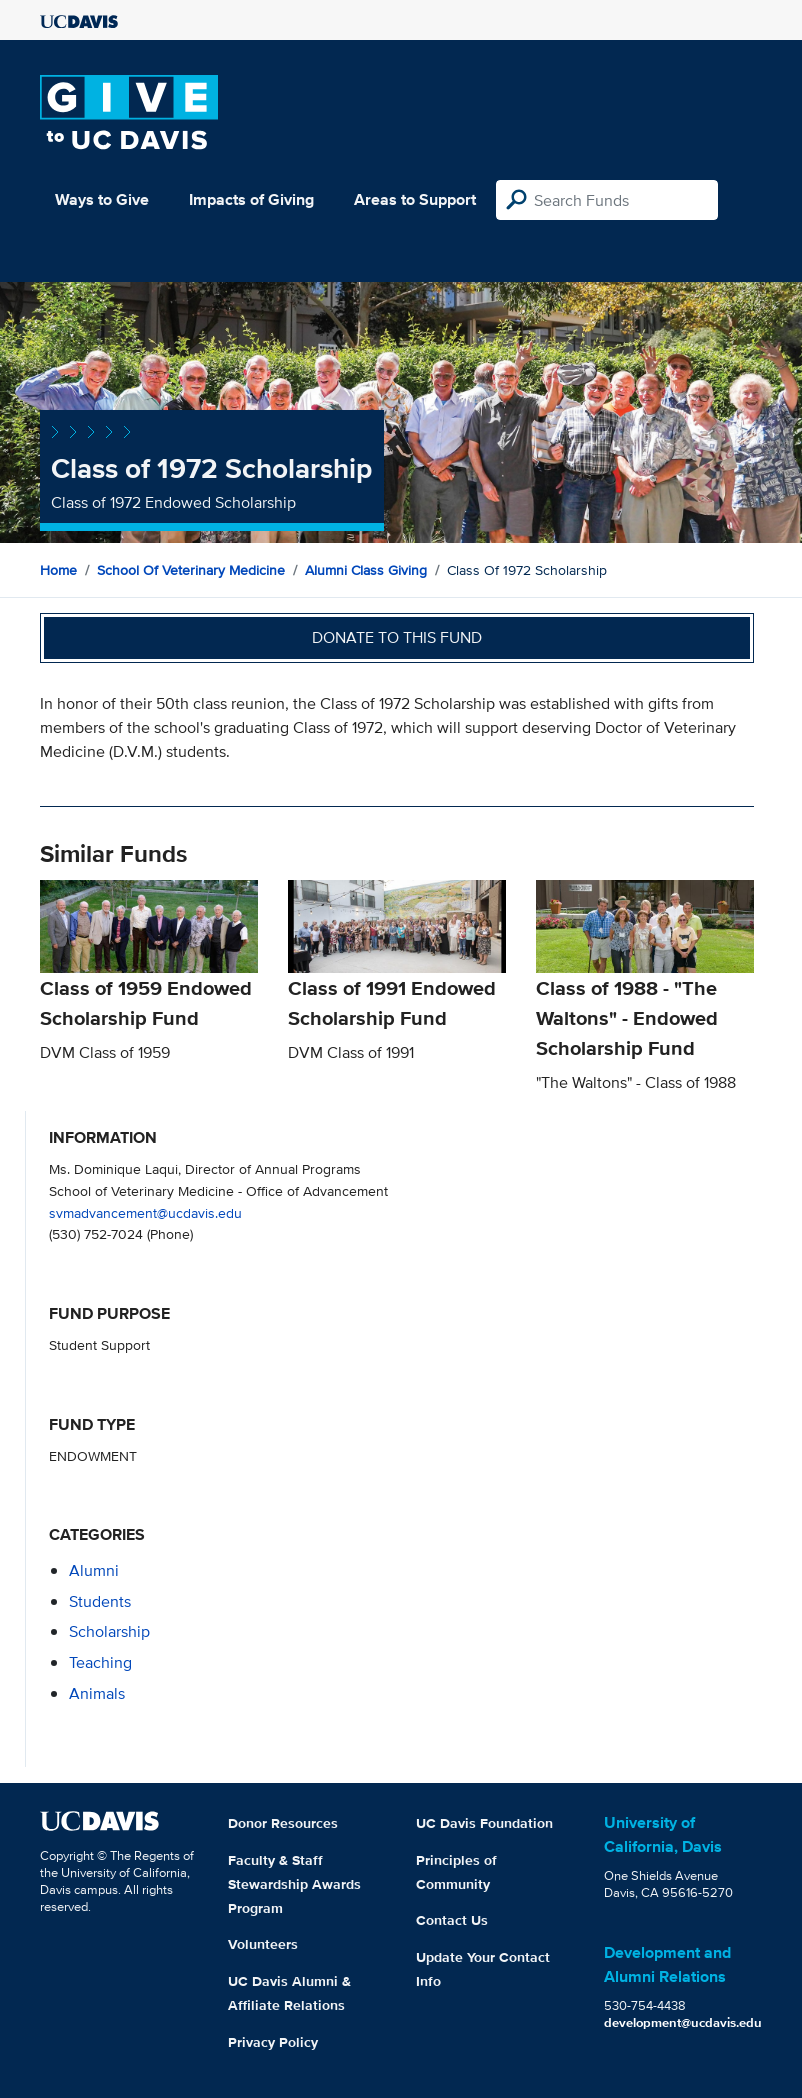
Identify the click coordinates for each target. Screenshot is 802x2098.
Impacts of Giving (251, 199)
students (100, 1601)
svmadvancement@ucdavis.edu (145, 1212)
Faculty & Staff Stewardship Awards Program (294, 1884)
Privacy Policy (273, 2042)
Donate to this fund (397, 637)
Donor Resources (283, 1823)
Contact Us (452, 1920)
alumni (94, 1570)
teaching (100, 1662)
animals (97, 1693)
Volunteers (263, 1944)
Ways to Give (102, 199)
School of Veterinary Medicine (191, 570)
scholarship (109, 1631)
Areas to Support (415, 199)
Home (58, 570)
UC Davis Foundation (484, 1823)
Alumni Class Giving (366, 570)
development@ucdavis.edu (683, 2022)
